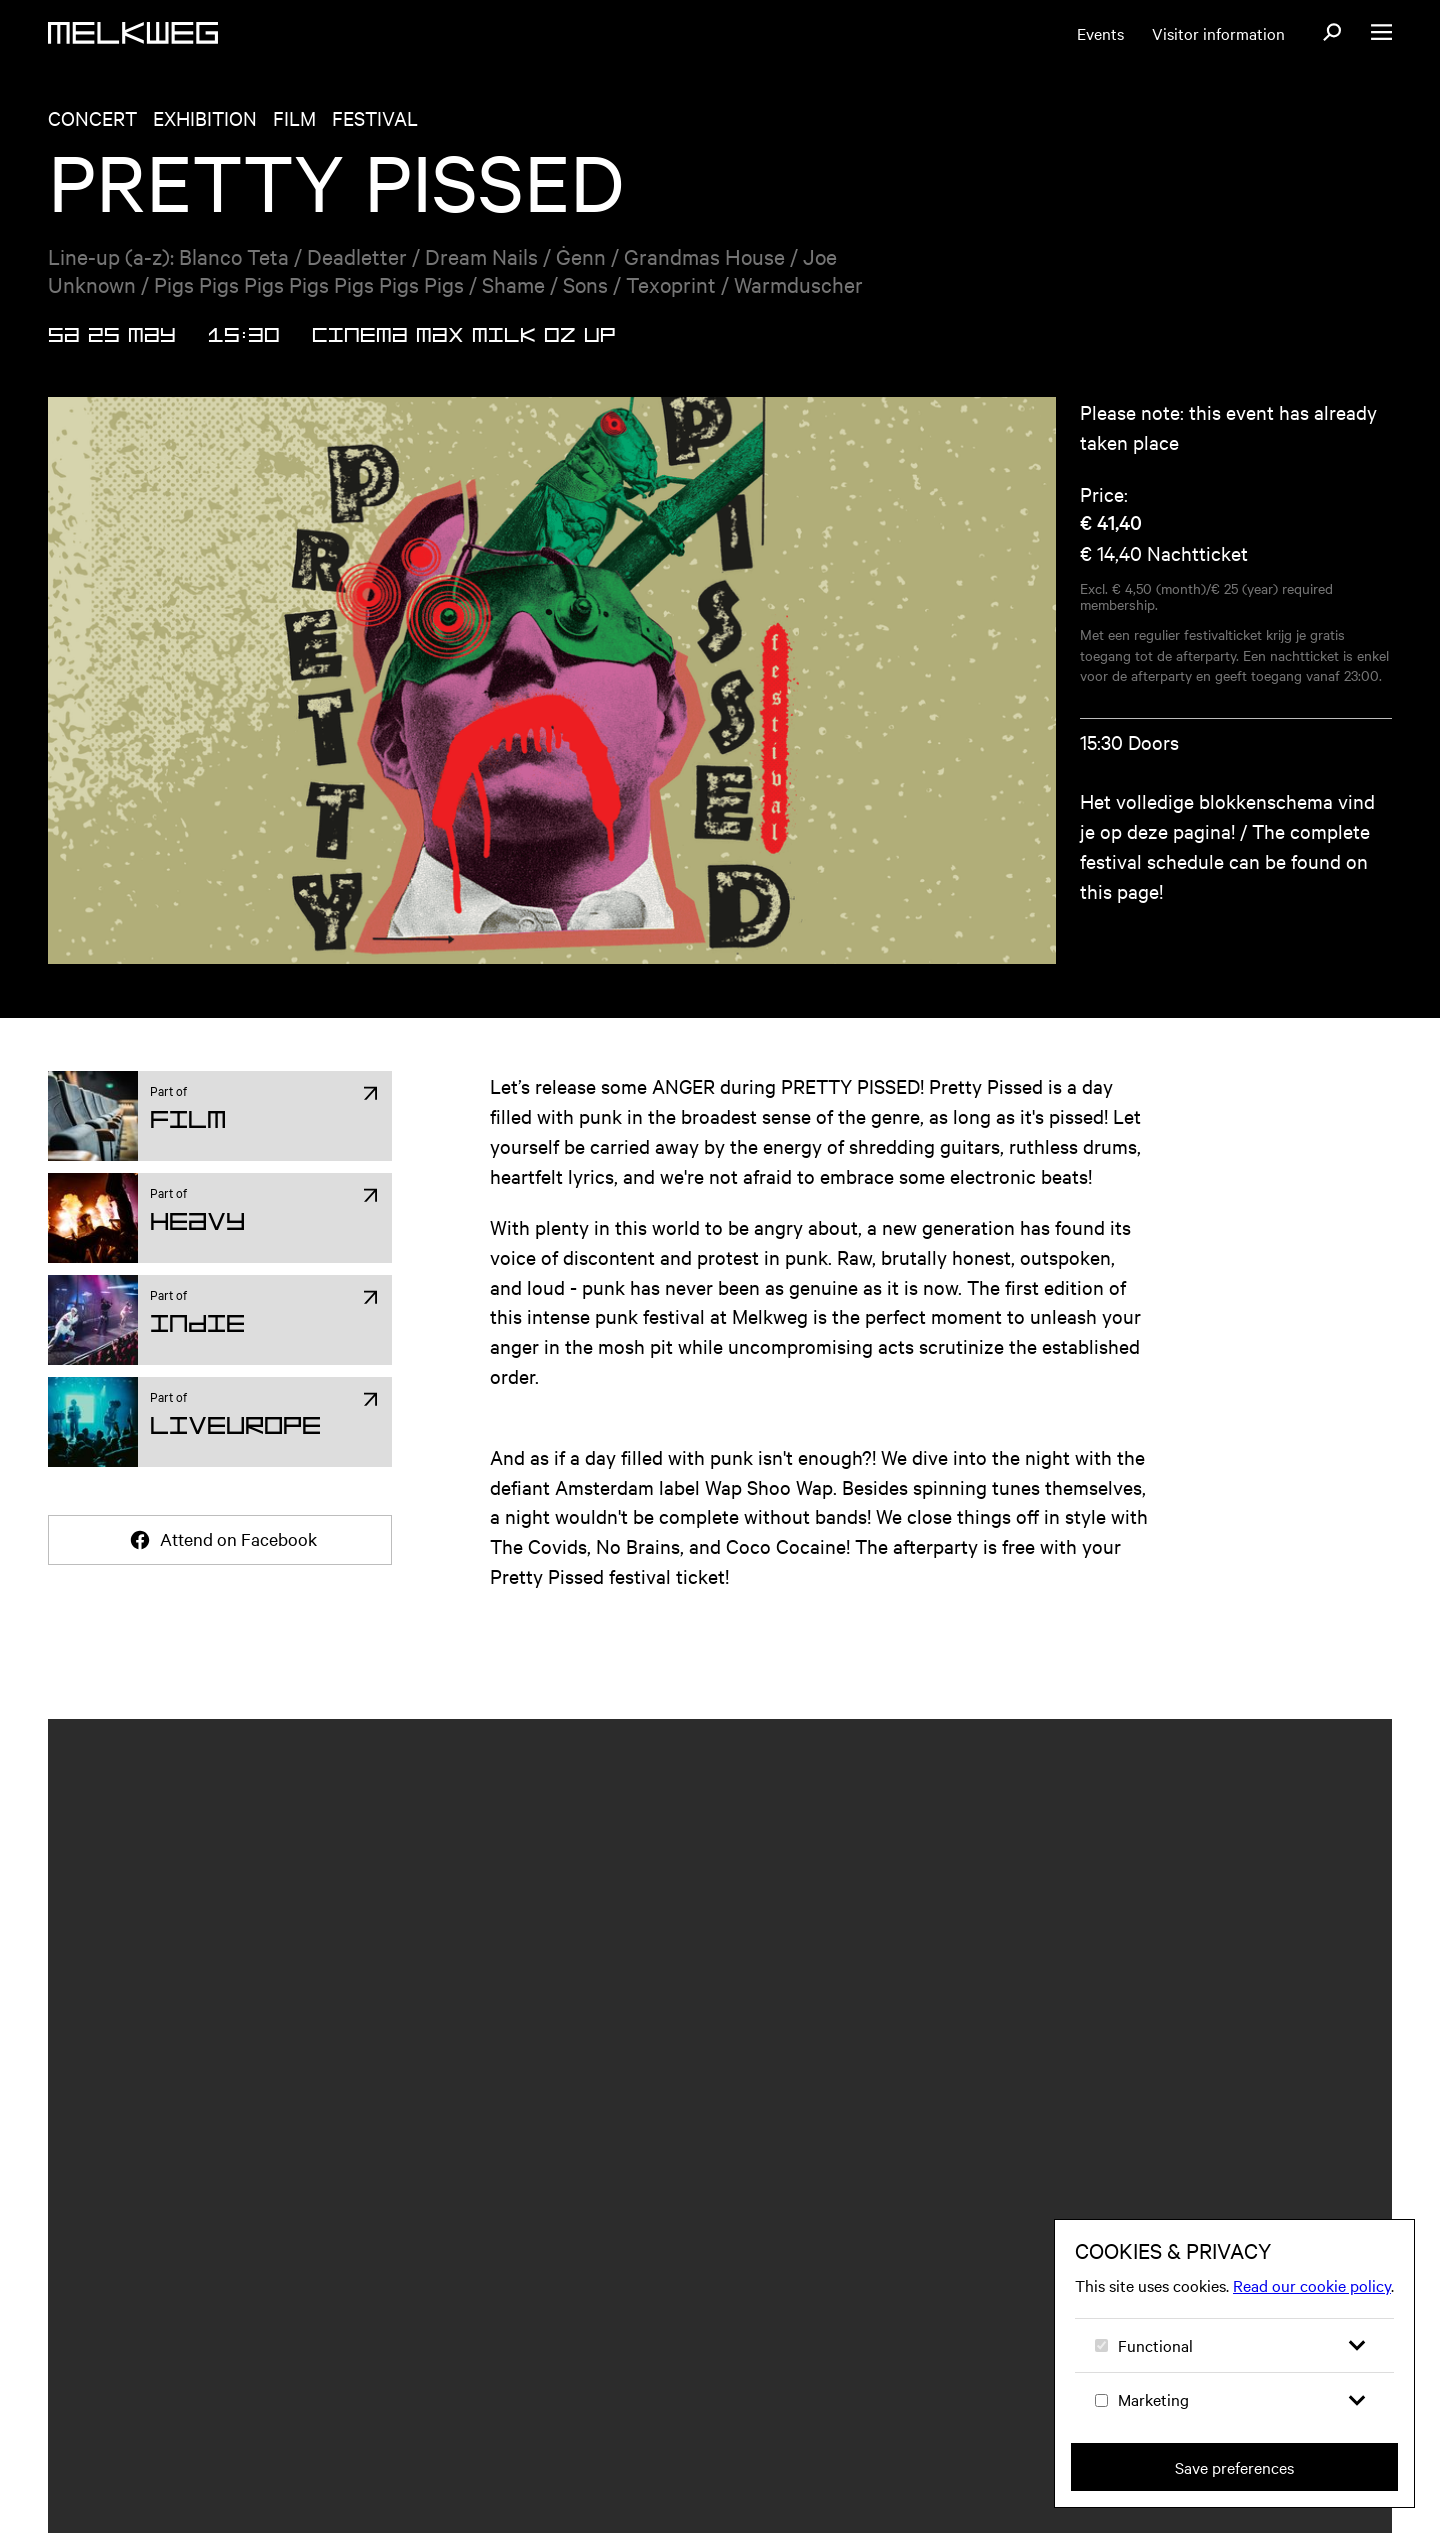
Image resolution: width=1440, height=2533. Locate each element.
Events (1100, 33)
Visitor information (1218, 33)
